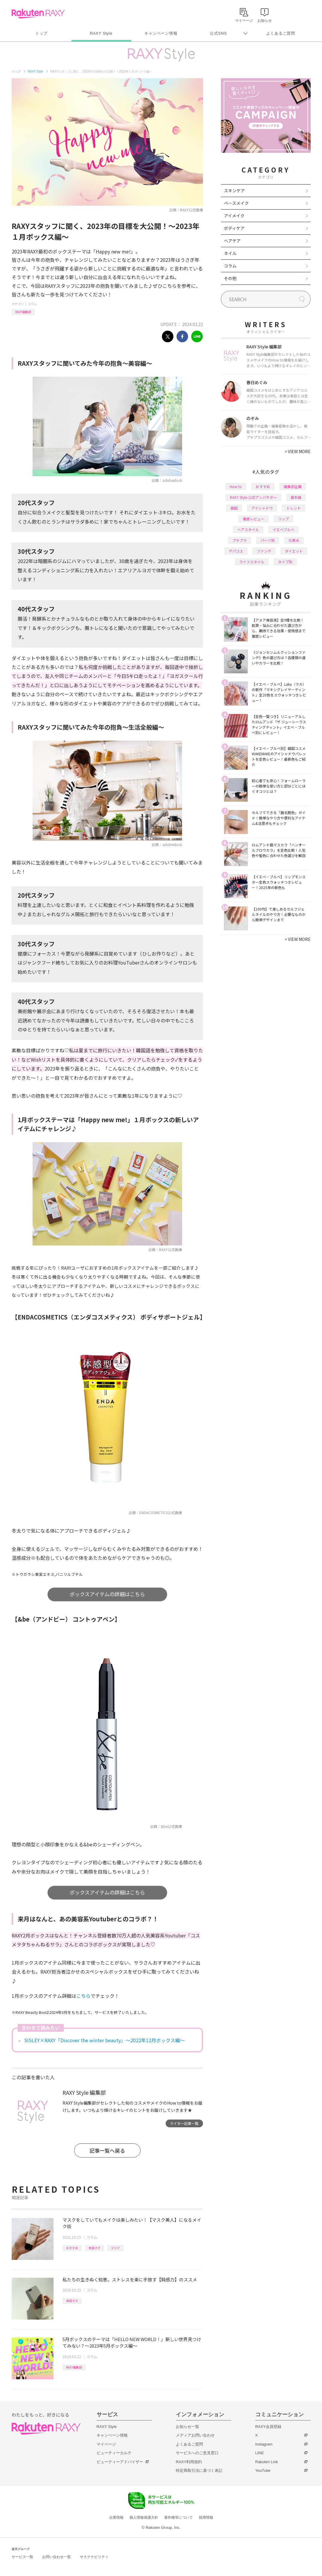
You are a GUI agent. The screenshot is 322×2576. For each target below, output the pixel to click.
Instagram (264, 2444)
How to (236, 486)
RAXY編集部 (23, 312)
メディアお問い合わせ (195, 2435)
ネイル (230, 253)
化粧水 (294, 540)
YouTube (263, 2470)
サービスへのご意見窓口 (197, 2453)
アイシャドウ (262, 507)
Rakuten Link (266, 2462)
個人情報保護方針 (143, 2517)
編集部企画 (293, 486)
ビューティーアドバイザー (120, 2462)
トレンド (293, 507)
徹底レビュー (253, 518)
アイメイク (234, 216)
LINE (259, 2453)
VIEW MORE (298, 451)
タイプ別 (285, 561)
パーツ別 (267, 540)
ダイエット (294, 550)
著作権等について (178, 2517)
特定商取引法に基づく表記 (199, 2470)
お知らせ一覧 (187, 2426)
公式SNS (218, 33)
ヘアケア (232, 241)
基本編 (296, 497)
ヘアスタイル (248, 529)
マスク (115, 2248)
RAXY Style (101, 33)
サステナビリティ (94, 2557)
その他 (230, 278)
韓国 (234, 507)
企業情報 (116, 2517)
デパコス (236, 550)
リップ (283, 518)
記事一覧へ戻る (107, 2150)
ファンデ (264, 550)
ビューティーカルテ (114, 2453)
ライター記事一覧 (184, 2123)
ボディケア (234, 228)
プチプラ (239, 540)
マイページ (106, 2444)
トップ (41, 33)
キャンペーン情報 (160, 33)
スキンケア (234, 190)
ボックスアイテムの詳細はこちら (107, 1594)
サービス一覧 (22, 2557)
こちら (83, 1995)
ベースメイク (236, 203)
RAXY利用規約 (189, 2462)
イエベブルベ (283, 529)
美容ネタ (94, 2248)
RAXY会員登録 (268, 2426)
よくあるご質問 (280, 33)
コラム (32, 304)
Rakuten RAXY (38, 14)
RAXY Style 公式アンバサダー (253, 497)
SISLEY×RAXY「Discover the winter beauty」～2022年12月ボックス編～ (104, 2040)
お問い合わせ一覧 (56, 2557)
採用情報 (206, 2517)
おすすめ (72, 2248)
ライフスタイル (251, 561)
